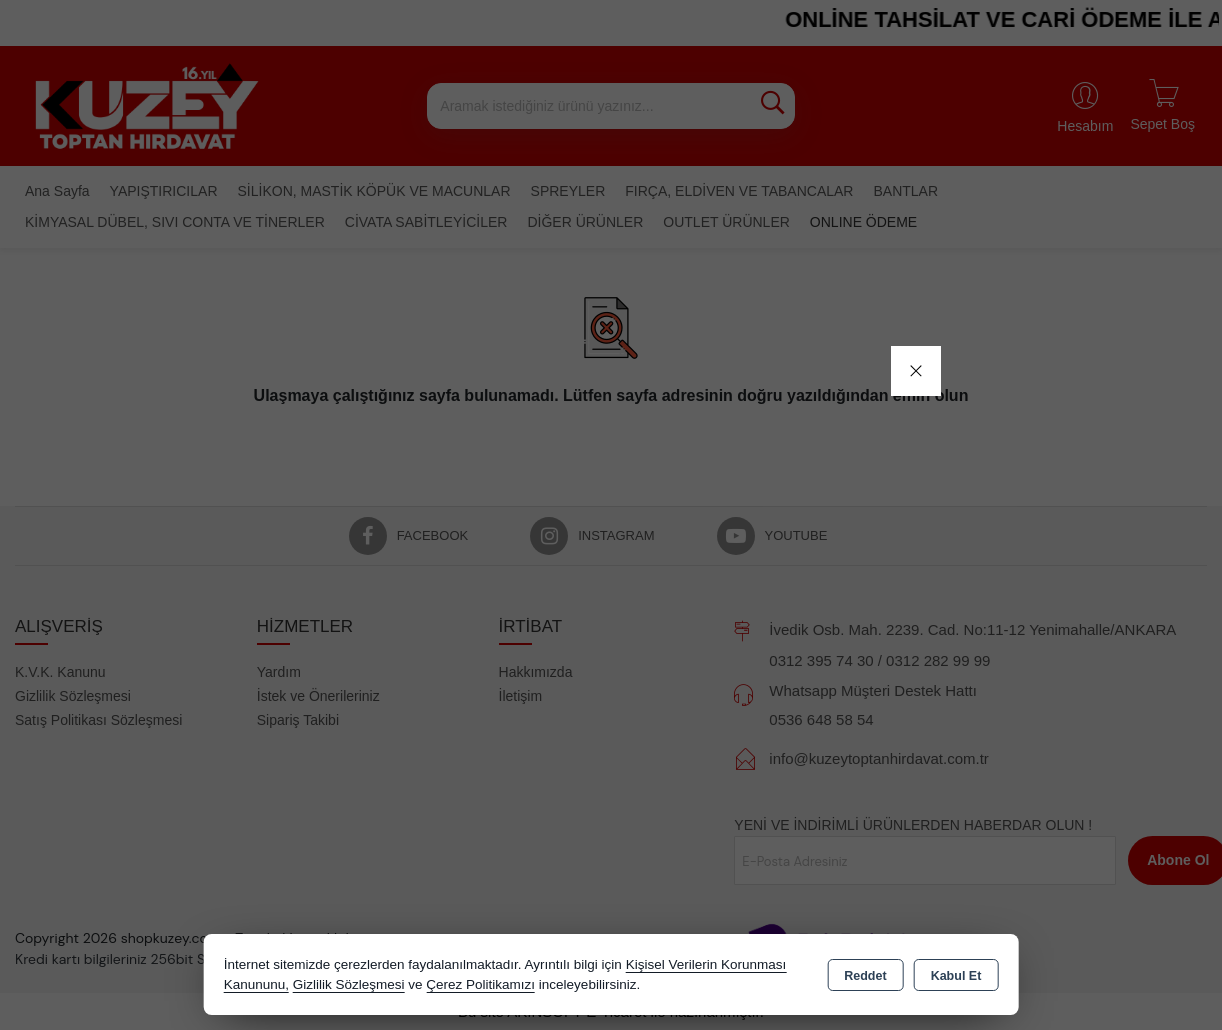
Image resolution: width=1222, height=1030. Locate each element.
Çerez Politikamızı (480, 984)
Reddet (865, 976)
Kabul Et (956, 976)
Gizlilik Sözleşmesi (349, 984)
